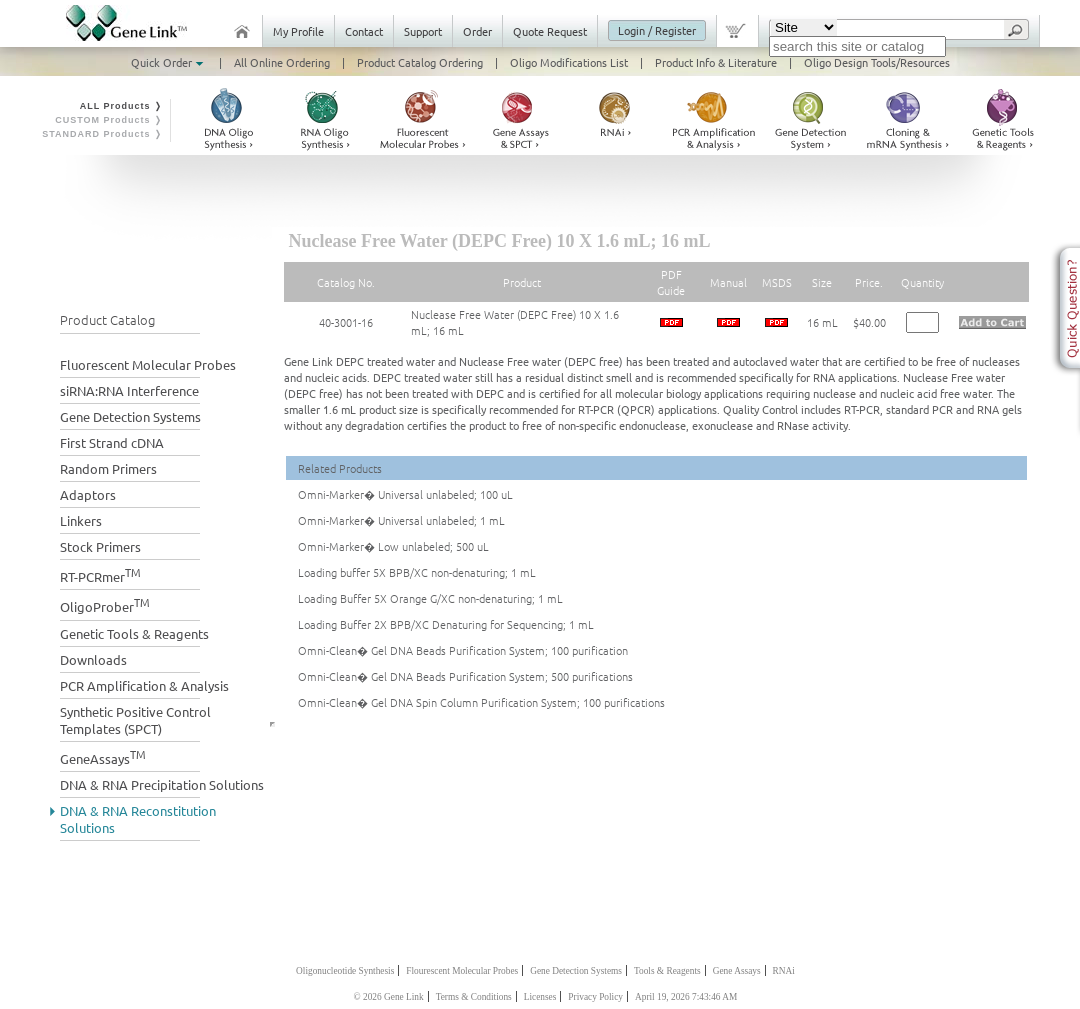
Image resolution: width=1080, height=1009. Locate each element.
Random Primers (108, 468)
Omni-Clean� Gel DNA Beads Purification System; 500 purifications (465, 676)
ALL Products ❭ (121, 106)
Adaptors (88, 494)
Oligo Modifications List (569, 62)
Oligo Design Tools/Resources (877, 62)
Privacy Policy (595, 997)
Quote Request (550, 31)
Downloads (93, 659)
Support (423, 31)
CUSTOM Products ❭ (109, 120)
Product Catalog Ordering (420, 62)
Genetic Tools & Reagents (134, 633)
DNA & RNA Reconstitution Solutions (138, 819)
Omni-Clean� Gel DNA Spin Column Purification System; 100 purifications (481, 702)
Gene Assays (737, 971)
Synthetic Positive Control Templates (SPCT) (135, 720)
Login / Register (657, 30)
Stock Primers (100, 546)
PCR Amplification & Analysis (144, 685)
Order (477, 31)
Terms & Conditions (474, 997)
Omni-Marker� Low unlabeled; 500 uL (393, 546)
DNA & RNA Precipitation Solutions (162, 784)
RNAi (784, 971)
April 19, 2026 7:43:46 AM (686, 997)
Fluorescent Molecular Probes (148, 364)
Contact (364, 31)
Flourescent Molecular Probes (462, 971)
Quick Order (169, 62)
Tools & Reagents (667, 971)
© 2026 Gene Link (389, 997)
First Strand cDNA (112, 442)
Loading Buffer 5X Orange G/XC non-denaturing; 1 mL (430, 598)
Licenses (540, 997)
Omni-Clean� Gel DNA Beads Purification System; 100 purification (463, 650)
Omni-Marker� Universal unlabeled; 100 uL (405, 494)
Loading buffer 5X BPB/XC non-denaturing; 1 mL (417, 572)
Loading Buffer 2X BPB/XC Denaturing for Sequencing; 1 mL (446, 624)
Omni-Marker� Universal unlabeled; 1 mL (401, 520)
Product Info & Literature (716, 62)
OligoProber (105, 604)
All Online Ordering (282, 62)
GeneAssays (103, 756)
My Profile (298, 31)
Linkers (81, 520)
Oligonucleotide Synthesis (345, 971)
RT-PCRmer (100, 574)
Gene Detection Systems (130, 416)
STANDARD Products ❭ (102, 134)
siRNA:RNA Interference (129, 390)
